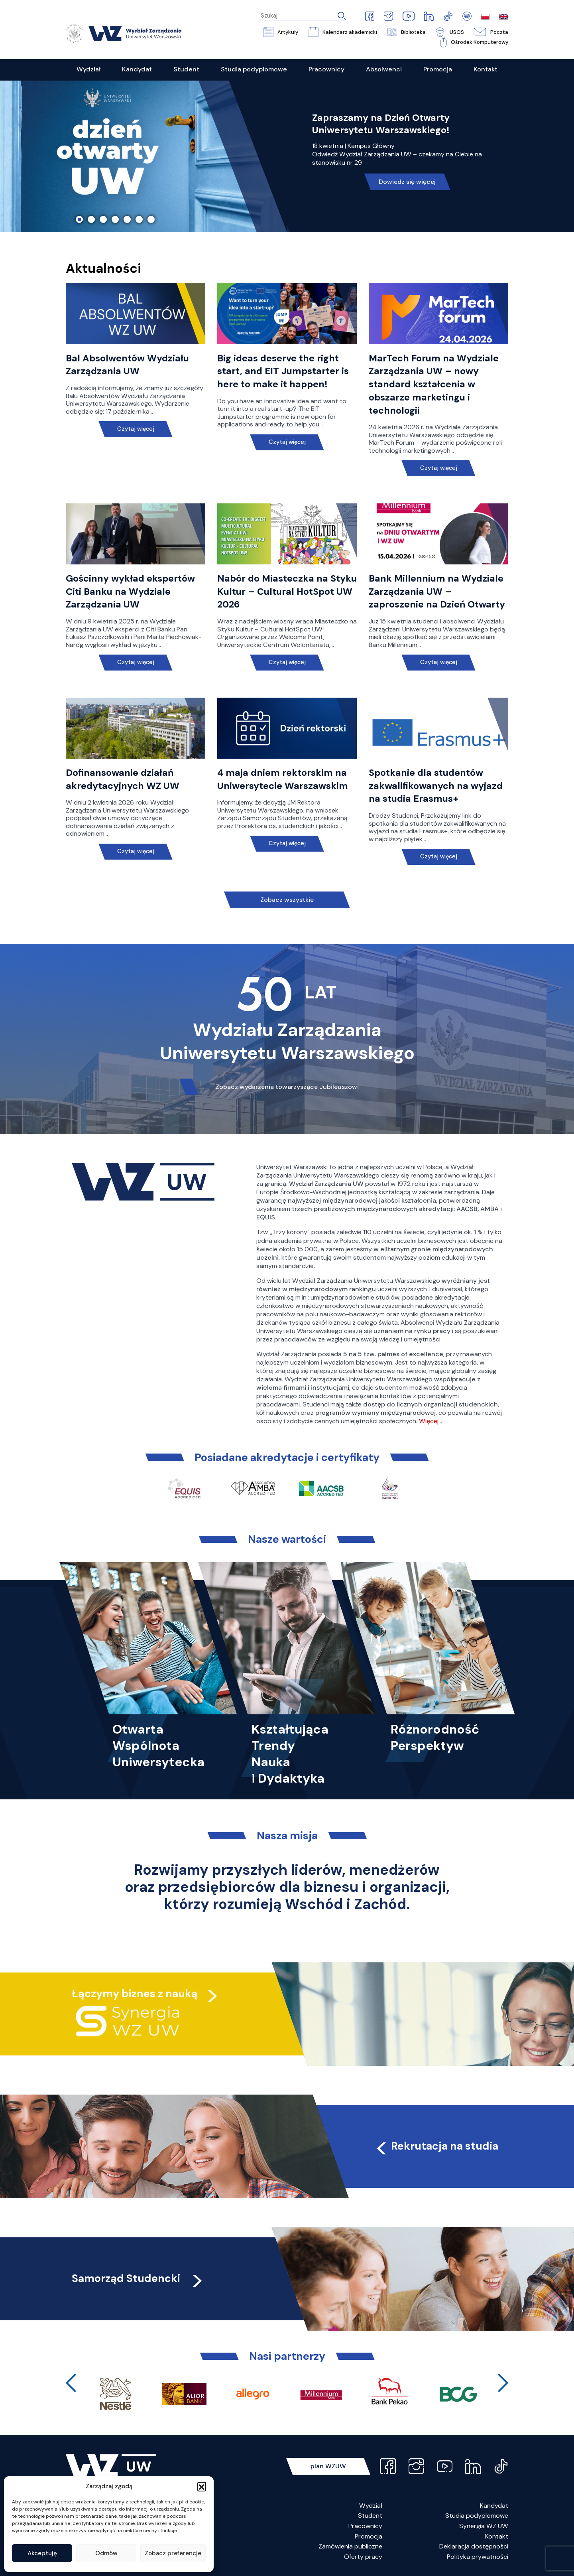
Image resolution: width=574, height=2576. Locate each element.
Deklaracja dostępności (473, 2546)
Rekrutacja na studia (436, 2146)
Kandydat (494, 2505)
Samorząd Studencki (138, 2278)
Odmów (106, 2553)
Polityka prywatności (477, 2556)
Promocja (368, 2536)
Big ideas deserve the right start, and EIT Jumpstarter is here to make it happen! (283, 371)
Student (370, 2515)
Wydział (370, 2505)
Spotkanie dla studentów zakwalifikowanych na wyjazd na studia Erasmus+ (436, 786)
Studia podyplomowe (476, 2515)
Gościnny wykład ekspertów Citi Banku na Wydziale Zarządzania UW (130, 591)
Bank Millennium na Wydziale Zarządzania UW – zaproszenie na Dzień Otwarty (437, 591)
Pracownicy (365, 2526)
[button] (202, 2486)
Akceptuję (42, 2553)
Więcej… (430, 1421)
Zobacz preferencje (173, 2553)
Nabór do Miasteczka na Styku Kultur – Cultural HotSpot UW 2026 (287, 591)
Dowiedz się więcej (407, 182)
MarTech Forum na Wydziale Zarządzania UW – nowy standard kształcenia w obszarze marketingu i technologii (434, 384)
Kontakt (496, 2536)
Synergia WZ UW (483, 2526)
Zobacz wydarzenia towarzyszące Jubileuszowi (287, 1087)
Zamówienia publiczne (350, 2546)
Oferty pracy (363, 2556)
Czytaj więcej (135, 429)
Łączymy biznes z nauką (135, 1993)
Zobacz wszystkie (287, 899)
